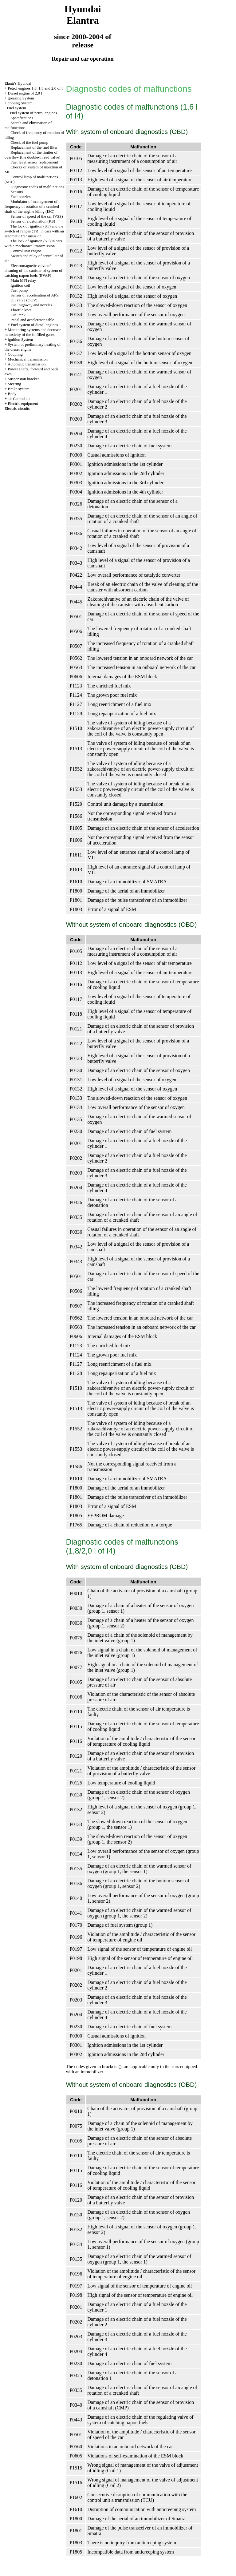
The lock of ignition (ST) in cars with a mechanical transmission (33, 243)
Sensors (16, 191)
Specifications (21, 117)
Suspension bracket (23, 379)
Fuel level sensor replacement (34, 162)
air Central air (19, 398)
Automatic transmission (27, 364)
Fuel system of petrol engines (33, 113)
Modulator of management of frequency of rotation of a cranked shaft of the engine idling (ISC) (32, 206)
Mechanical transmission (28, 359)
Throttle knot (20, 310)
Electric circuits (17, 408)
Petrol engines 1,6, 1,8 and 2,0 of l (35, 88)
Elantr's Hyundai (18, 83)
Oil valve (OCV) (23, 300)
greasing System (21, 98)
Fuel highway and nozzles (31, 305)
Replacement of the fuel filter (33, 147)
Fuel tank (18, 314)
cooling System (20, 103)
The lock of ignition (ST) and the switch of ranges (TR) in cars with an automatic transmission (34, 231)
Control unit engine (25, 250)
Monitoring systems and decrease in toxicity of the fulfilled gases (33, 332)
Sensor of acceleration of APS (34, 295)
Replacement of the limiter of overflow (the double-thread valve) (33, 154)
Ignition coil (20, 285)
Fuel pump (19, 290)
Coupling (15, 354)
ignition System (20, 339)
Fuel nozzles (20, 196)
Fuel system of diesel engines (34, 324)
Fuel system (16, 108)
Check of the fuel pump (29, 142)
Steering (14, 383)
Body (12, 393)
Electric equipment (23, 403)
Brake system (18, 388)
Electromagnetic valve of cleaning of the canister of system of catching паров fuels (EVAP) (33, 270)
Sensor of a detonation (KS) (32, 221)
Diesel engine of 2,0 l (25, 93)
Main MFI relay (23, 280)
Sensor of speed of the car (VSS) (36, 216)
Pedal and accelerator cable (32, 319)
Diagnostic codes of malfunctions (37, 186)
